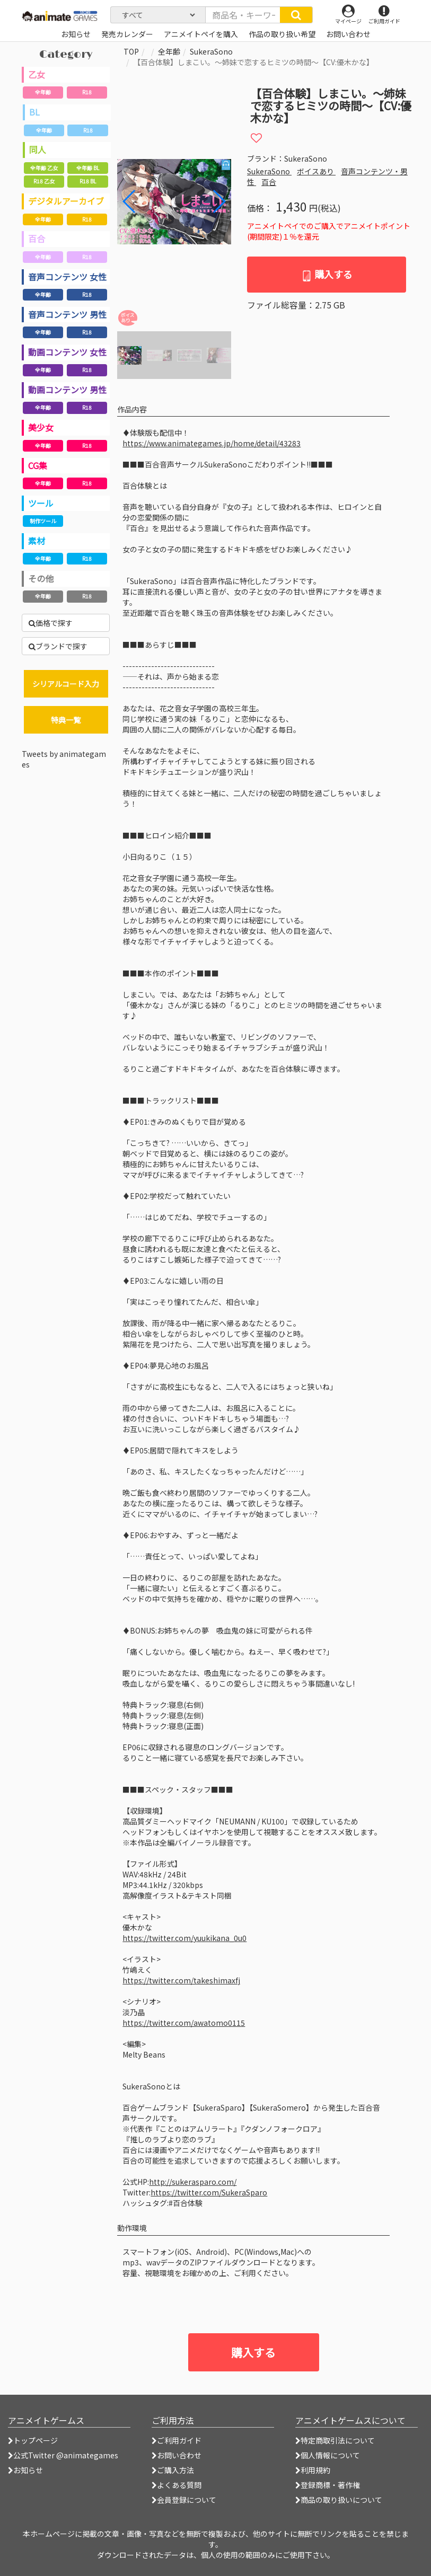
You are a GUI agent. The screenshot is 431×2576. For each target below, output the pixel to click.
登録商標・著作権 (327, 2485)
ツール (41, 503)
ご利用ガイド (176, 2440)
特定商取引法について (335, 2440)
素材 (36, 540)
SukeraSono (211, 51)
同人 (37, 149)
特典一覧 (66, 719)
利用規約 (312, 2470)
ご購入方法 (173, 2470)
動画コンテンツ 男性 (67, 389)
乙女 (36, 74)
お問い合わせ (176, 2455)
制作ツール (43, 521)
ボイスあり (316, 171)
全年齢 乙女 (44, 168)
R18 (87, 92)
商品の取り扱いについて (338, 2499)
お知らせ (25, 2470)
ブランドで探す (58, 646)
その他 (41, 578)
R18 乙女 (44, 181)
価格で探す (51, 622)
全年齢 (43, 92)
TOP (131, 51)
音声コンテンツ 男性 (67, 314)
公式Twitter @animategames (65, 2455)
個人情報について (327, 2455)
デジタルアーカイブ (66, 201)
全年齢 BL (87, 168)
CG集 (37, 465)
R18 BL (88, 181)
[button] (219, 201)
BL (34, 111)
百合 (36, 238)
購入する (327, 274)
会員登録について (184, 2499)
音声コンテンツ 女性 (67, 276)
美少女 (41, 427)
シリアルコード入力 (65, 683)
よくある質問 (176, 2485)
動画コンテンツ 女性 (67, 352)
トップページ (33, 2440)
